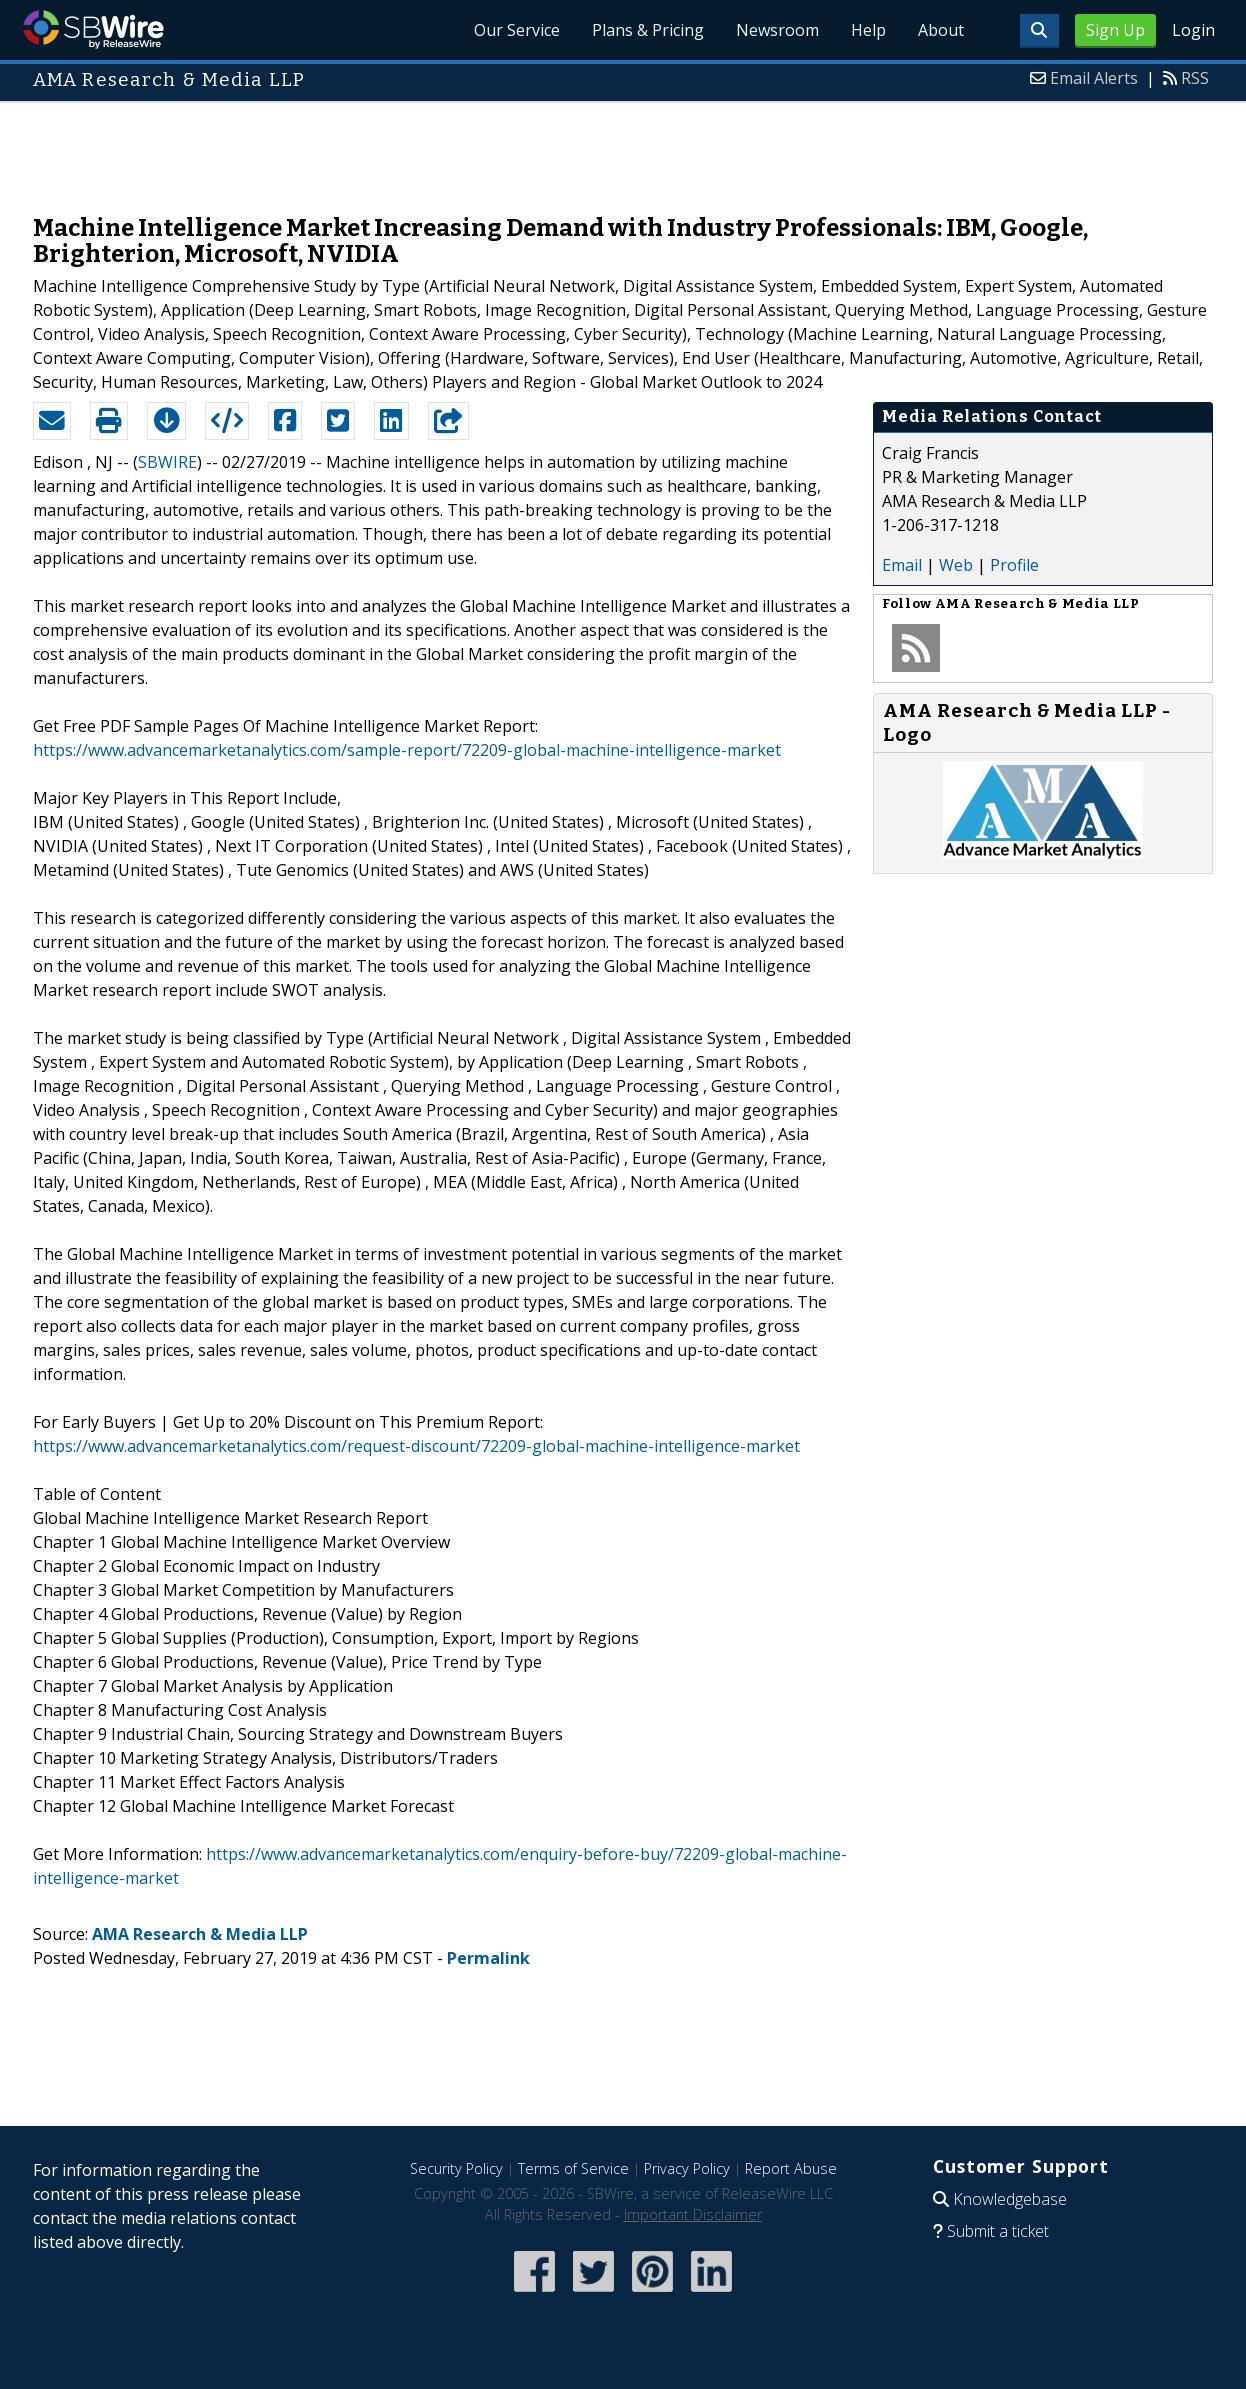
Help (868, 30)
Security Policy (456, 2168)
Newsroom (777, 30)
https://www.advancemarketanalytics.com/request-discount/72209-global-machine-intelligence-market (416, 1446)
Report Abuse (791, 2168)
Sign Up (1115, 30)
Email (902, 565)
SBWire (93, 29)
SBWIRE (167, 462)
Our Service (517, 30)
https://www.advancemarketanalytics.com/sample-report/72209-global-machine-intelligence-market (407, 750)
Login (1193, 30)
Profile (1014, 565)
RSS (1195, 78)
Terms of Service (573, 2168)
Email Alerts (1094, 78)
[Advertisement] (623, 148)
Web (956, 565)
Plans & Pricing (648, 30)
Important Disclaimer (693, 2214)
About (941, 30)
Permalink (488, 1958)
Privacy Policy (687, 2168)
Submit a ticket (998, 2231)
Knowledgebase (1010, 2199)
